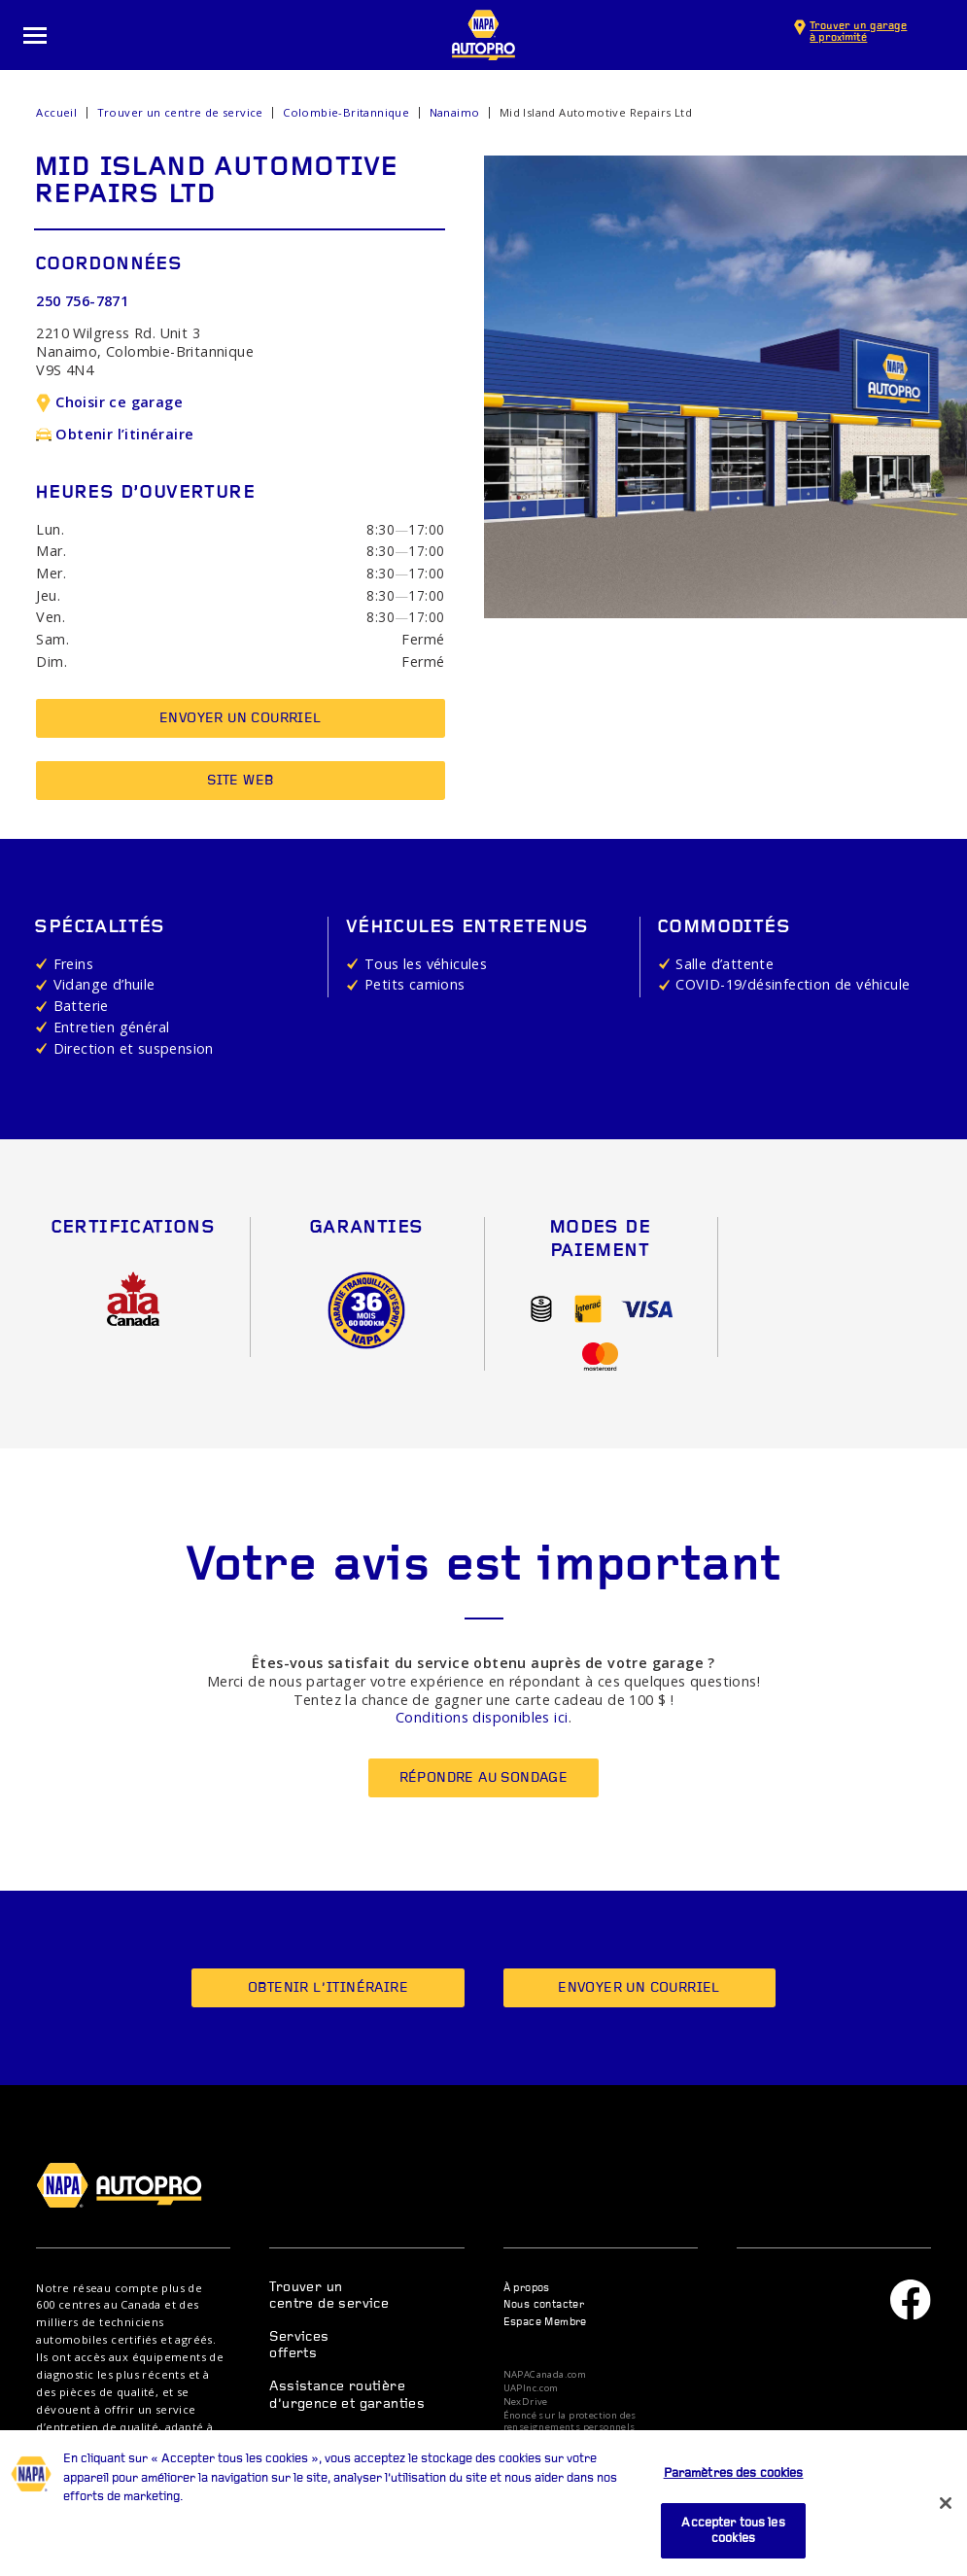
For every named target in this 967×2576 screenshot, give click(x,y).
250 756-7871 (82, 301)
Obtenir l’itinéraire (114, 434)
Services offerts (298, 2345)
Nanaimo (455, 112)
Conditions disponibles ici (482, 1717)
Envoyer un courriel (240, 719)
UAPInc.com (531, 2388)
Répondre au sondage (484, 1778)
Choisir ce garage (109, 402)
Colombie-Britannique (346, 112)
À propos (526, 2288)
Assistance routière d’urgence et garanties (347, 2395)
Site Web (240, 781)
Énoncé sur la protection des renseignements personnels (570, 2421)
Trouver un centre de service (180, 112)
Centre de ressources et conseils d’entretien (346, 2445)
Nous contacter (544, 2305)
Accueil (56, 112)
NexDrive (525, 2402)
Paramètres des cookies (734, 2498)
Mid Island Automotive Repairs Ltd (596, 112)
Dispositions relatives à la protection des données (600, 2445)
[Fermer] (945, 2528)
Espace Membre (545, 2322)
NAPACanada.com (545, 2375)
